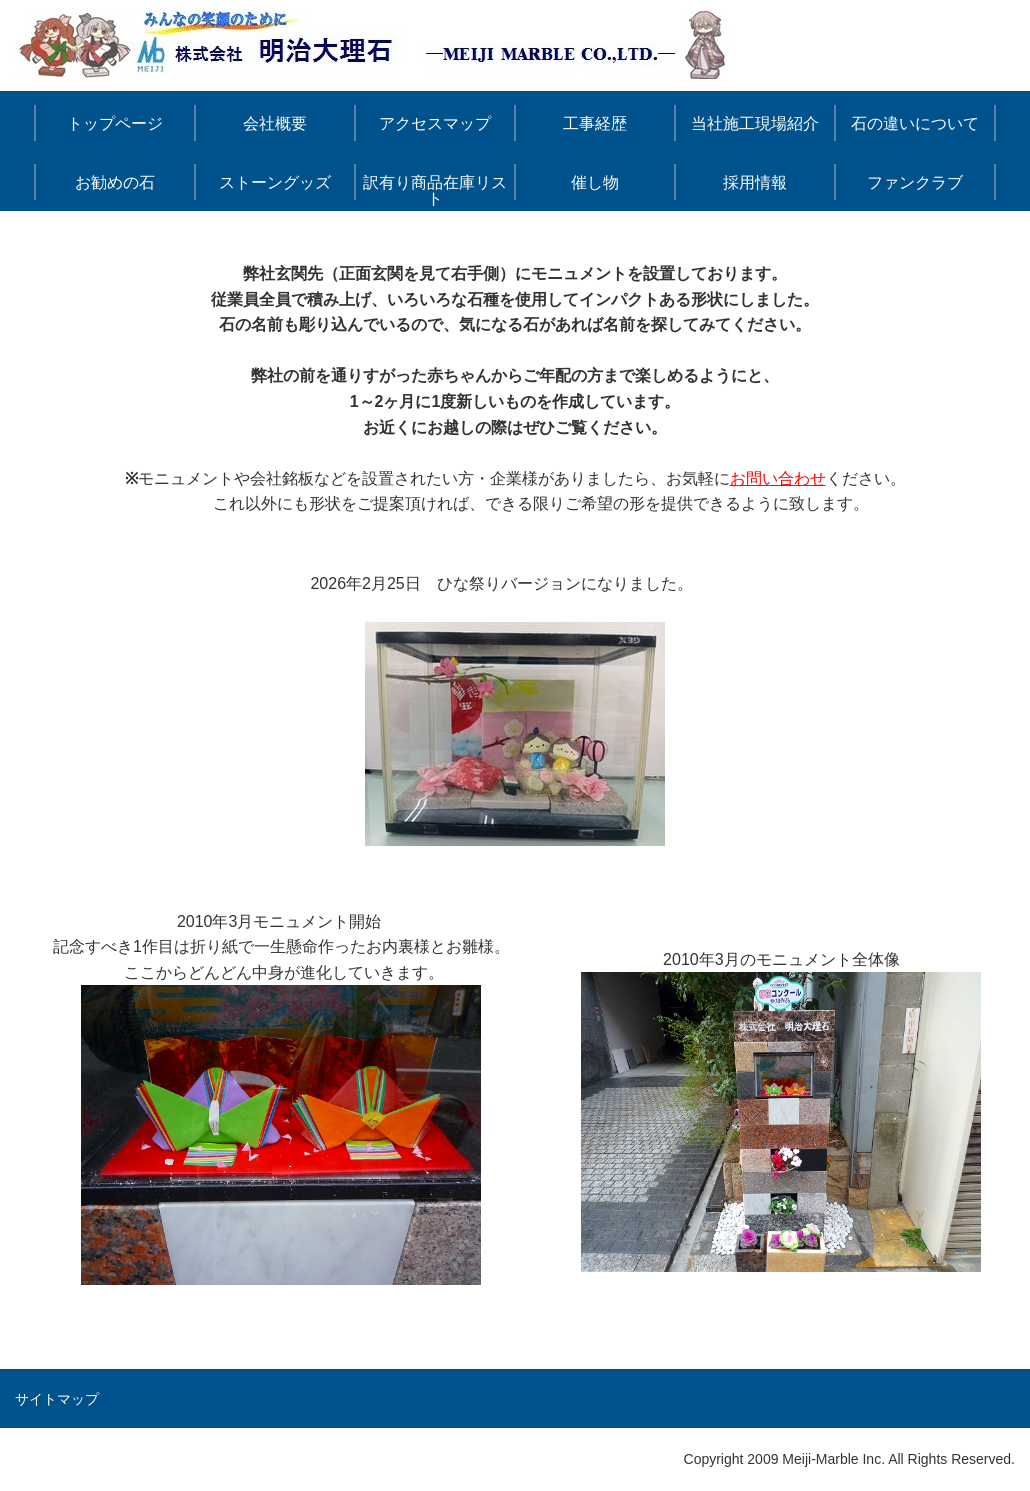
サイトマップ (57, 1399)
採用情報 (755, 182)
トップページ (115, 123)
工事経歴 (595, 123)
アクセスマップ (435, 123)
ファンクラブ (915, 182)
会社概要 (275, 123)
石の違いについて (915, 123)
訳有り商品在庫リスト (435, 190)
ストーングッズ (275, 182)
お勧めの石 (115, 182)
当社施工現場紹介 (755, 123)
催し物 (595, 182)
